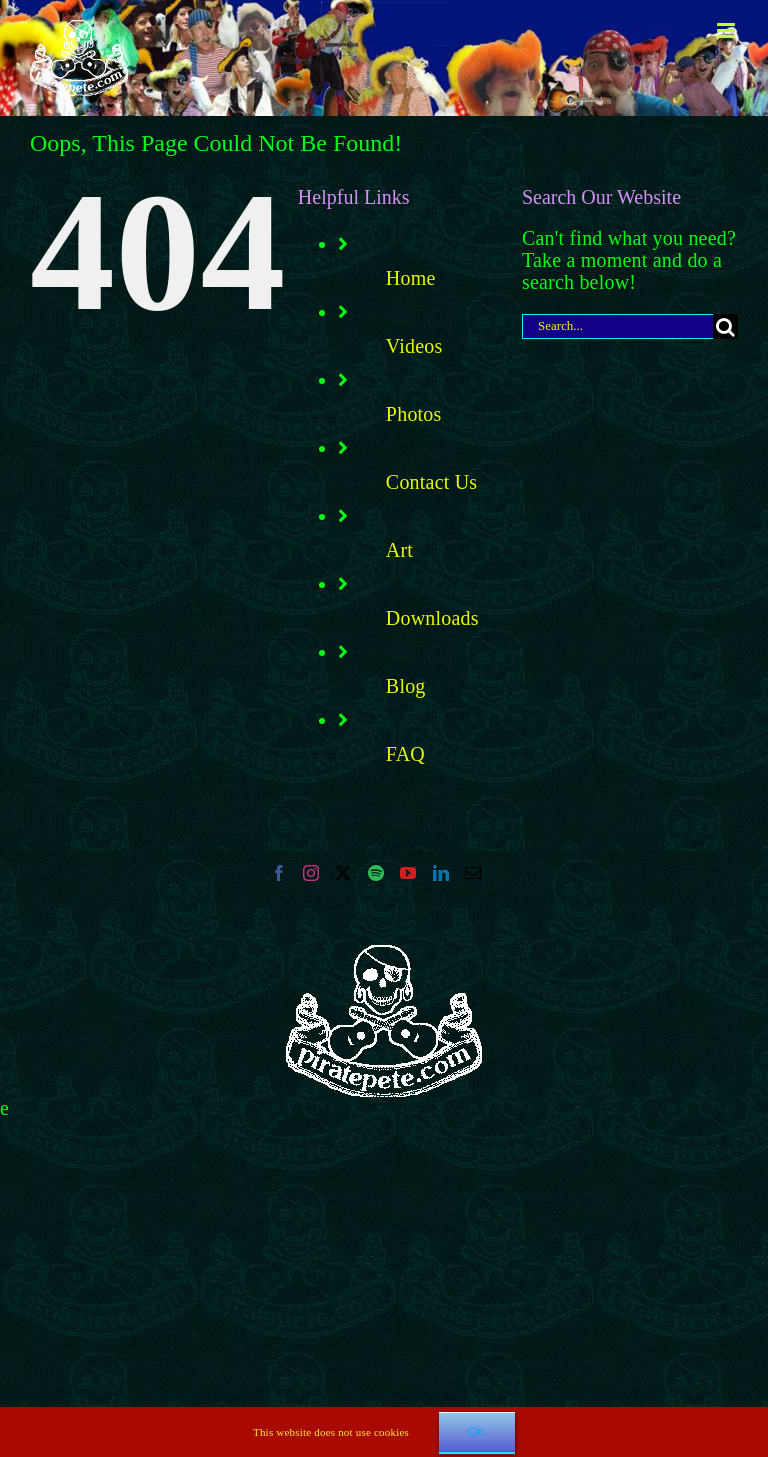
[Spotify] (376, 873)
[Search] (725, 326)
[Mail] (473, 873)
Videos (414, 346)
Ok (477, 1432)
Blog (406, 686)
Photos (414, 414)
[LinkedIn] (441, 873)
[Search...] (617, 326)
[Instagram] (311, 873)
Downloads (432, 618)
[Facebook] (279, 873)
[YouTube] (408, 873)
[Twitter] (343, 873)
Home (411, 278)
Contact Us (431, 482)
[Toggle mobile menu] (727, 30)
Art (399, 550)
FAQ (405, 754)
